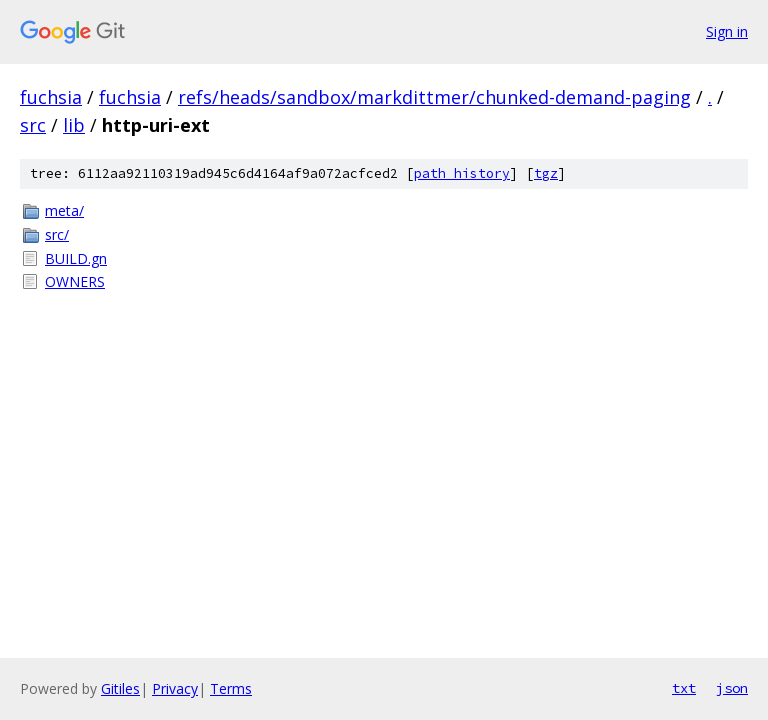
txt (684, 688)
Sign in (727, 31)
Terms (231, 688)
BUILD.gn (76, 258)
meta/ (64, 210)
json (732, 688)
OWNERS (75, 281)
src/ (57, 234)
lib (74, 125)
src (33, 125)
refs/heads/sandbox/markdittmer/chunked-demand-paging (434, 97)
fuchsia (51, 97)
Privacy (175, 688)
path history (462, 173)
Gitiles (120, 688)
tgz (546, 173)
